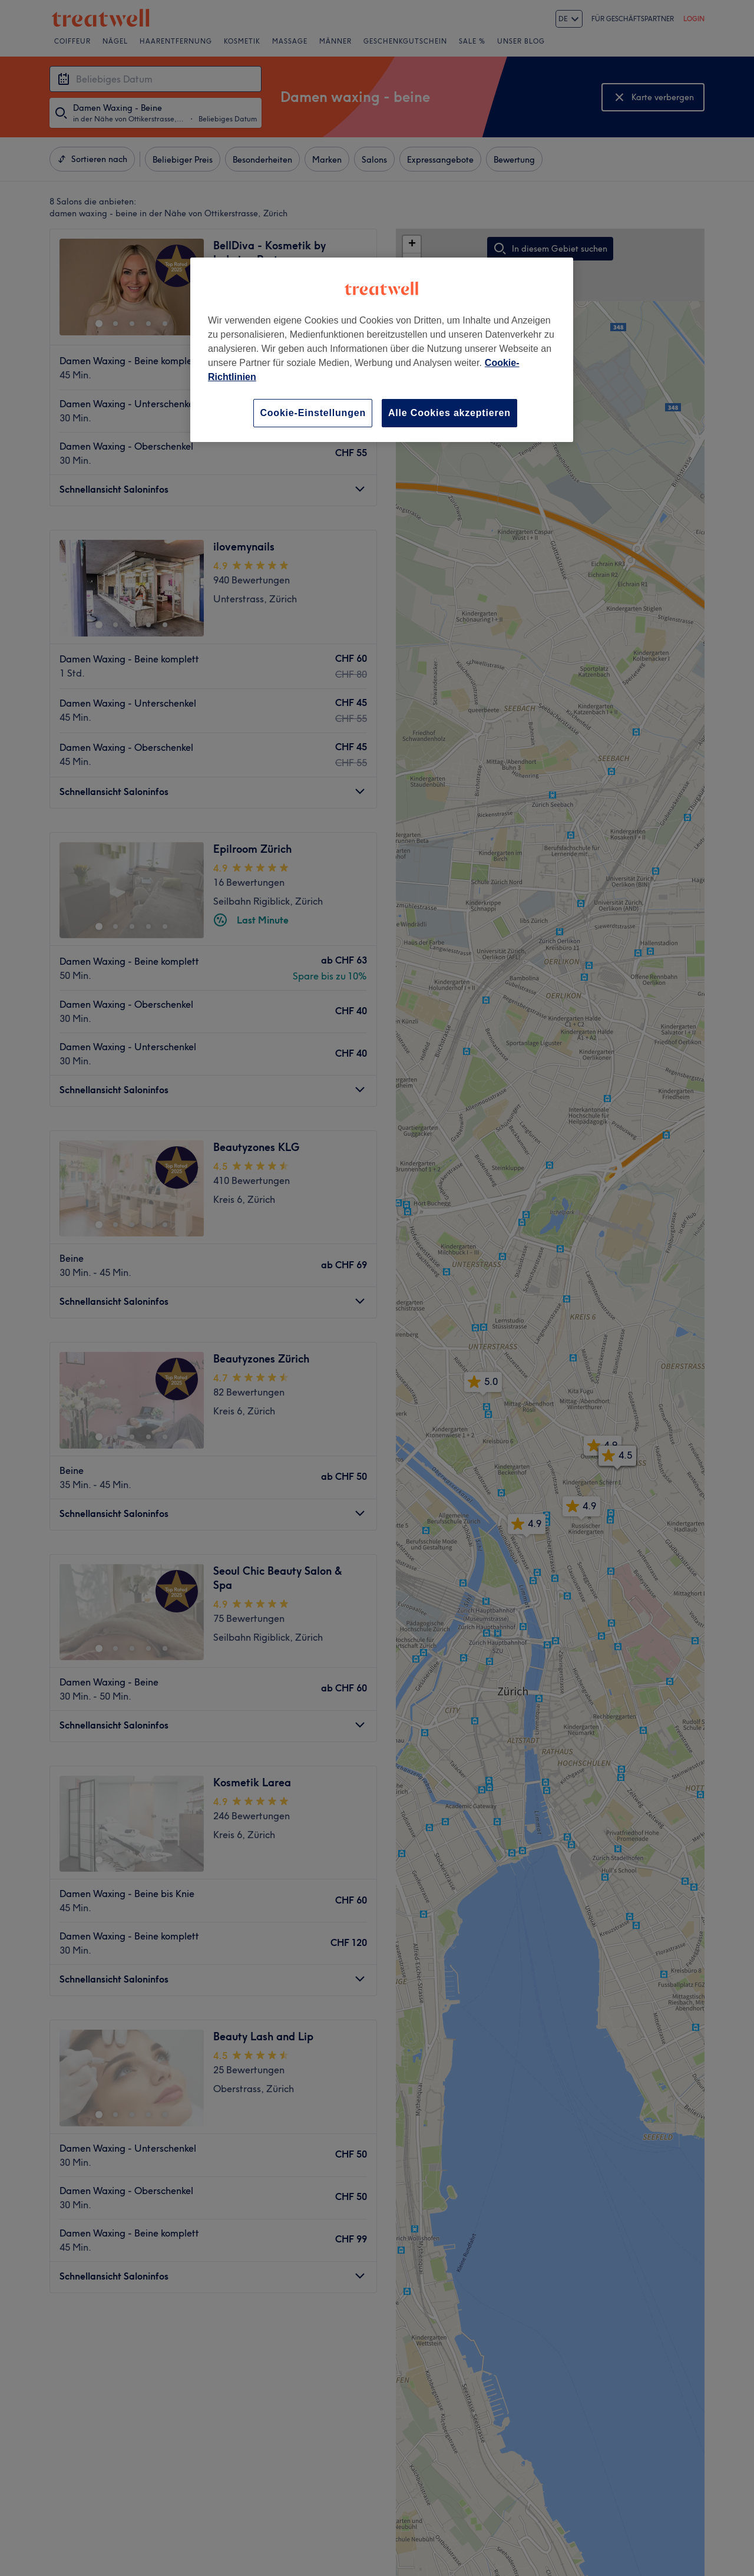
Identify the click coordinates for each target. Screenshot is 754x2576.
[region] (381, 350)
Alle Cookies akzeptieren (449, 413)
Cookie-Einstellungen (313, 413)
